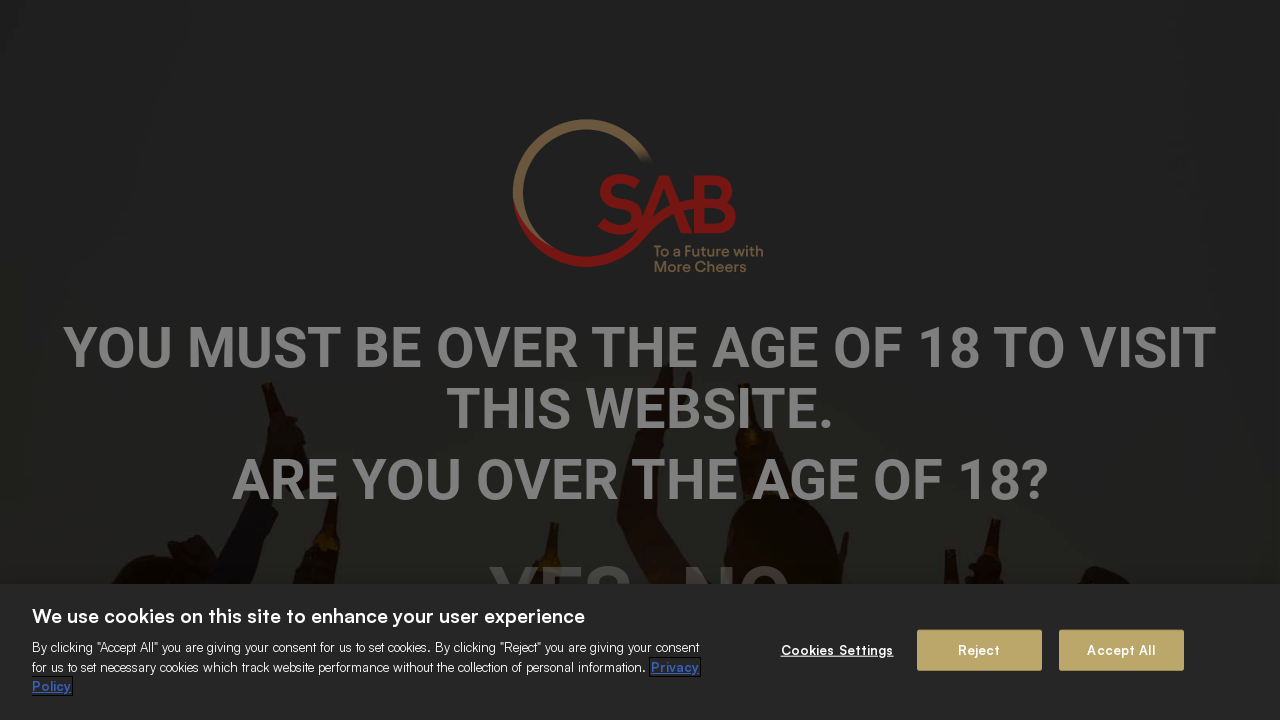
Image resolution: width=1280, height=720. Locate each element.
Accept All (1120, 649)
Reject (979, 649)
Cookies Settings (837, 649)
